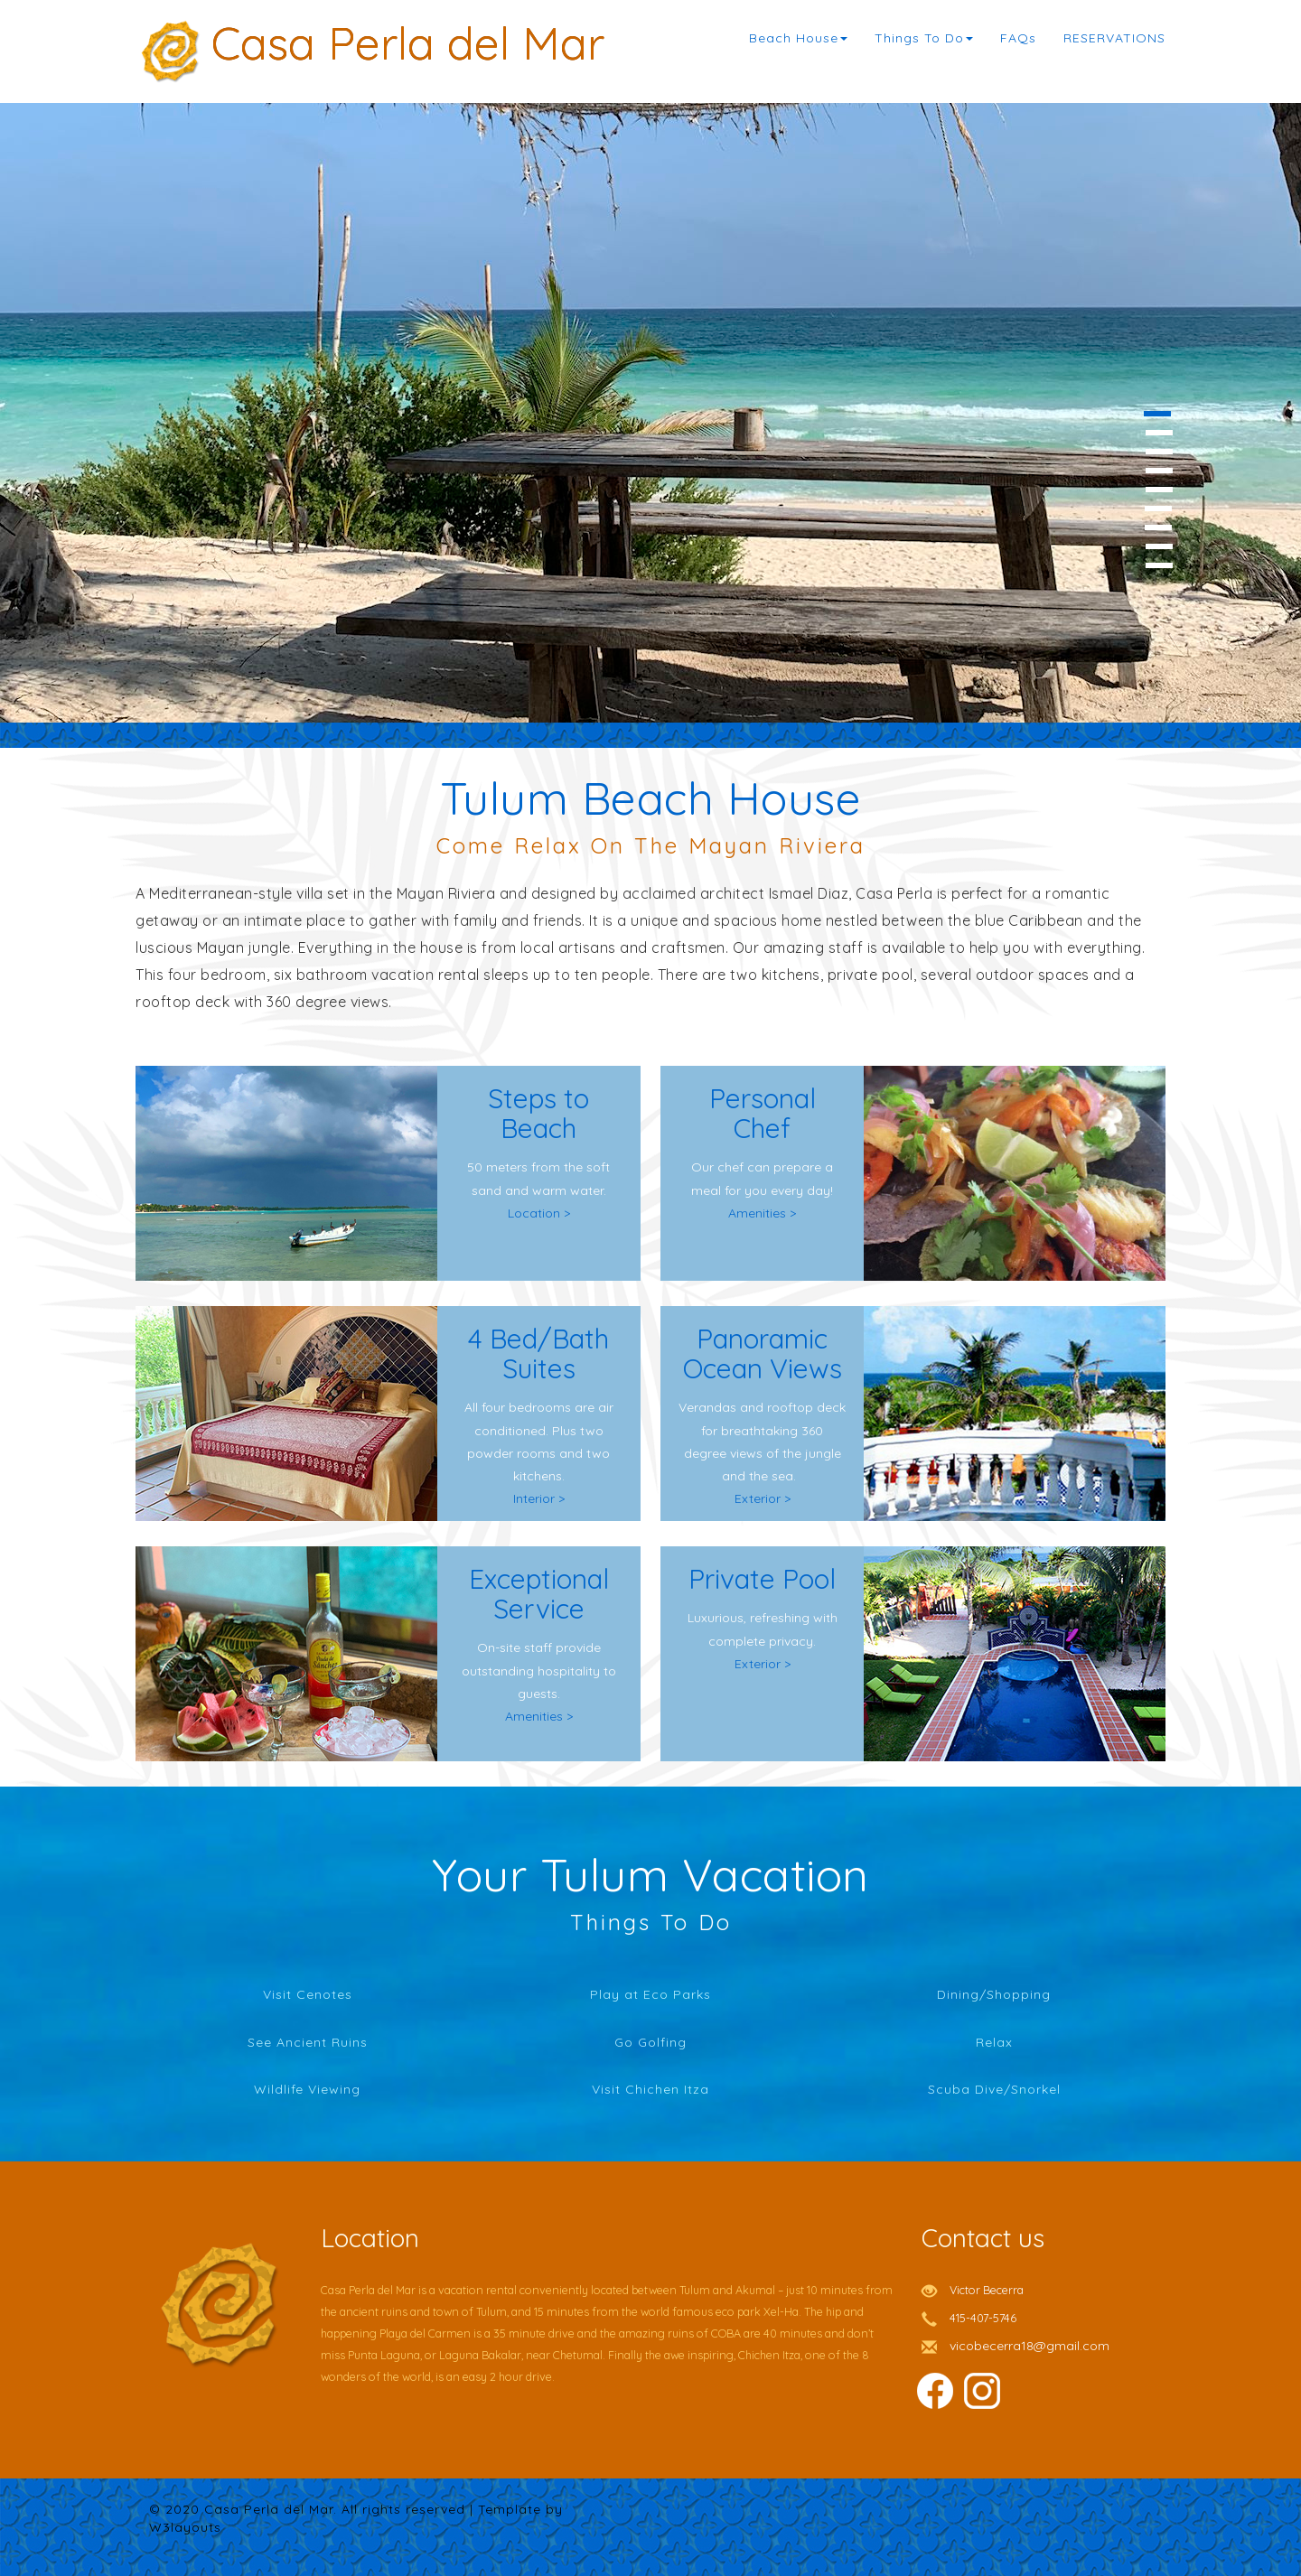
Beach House (798, 38)
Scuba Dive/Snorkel (994, 2089)
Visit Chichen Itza (650, 2089)
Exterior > (763, 1498)
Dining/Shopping (994, 1994)
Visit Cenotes (307, 1994)
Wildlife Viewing (307, 2089)
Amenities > (762, 1213)
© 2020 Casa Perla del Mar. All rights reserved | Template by (356, 2509)
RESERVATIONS (1114, 38)
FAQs (1018, 38)
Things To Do (924, 38)
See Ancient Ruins (308, 2042)
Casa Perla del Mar (407, 38)
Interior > (539, 1498)
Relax (994, 2042)
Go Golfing (650, 2042)
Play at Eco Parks (650, 1994)
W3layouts (185, 2527)
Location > (539, 1213)
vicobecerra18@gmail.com (1029, 2346)
